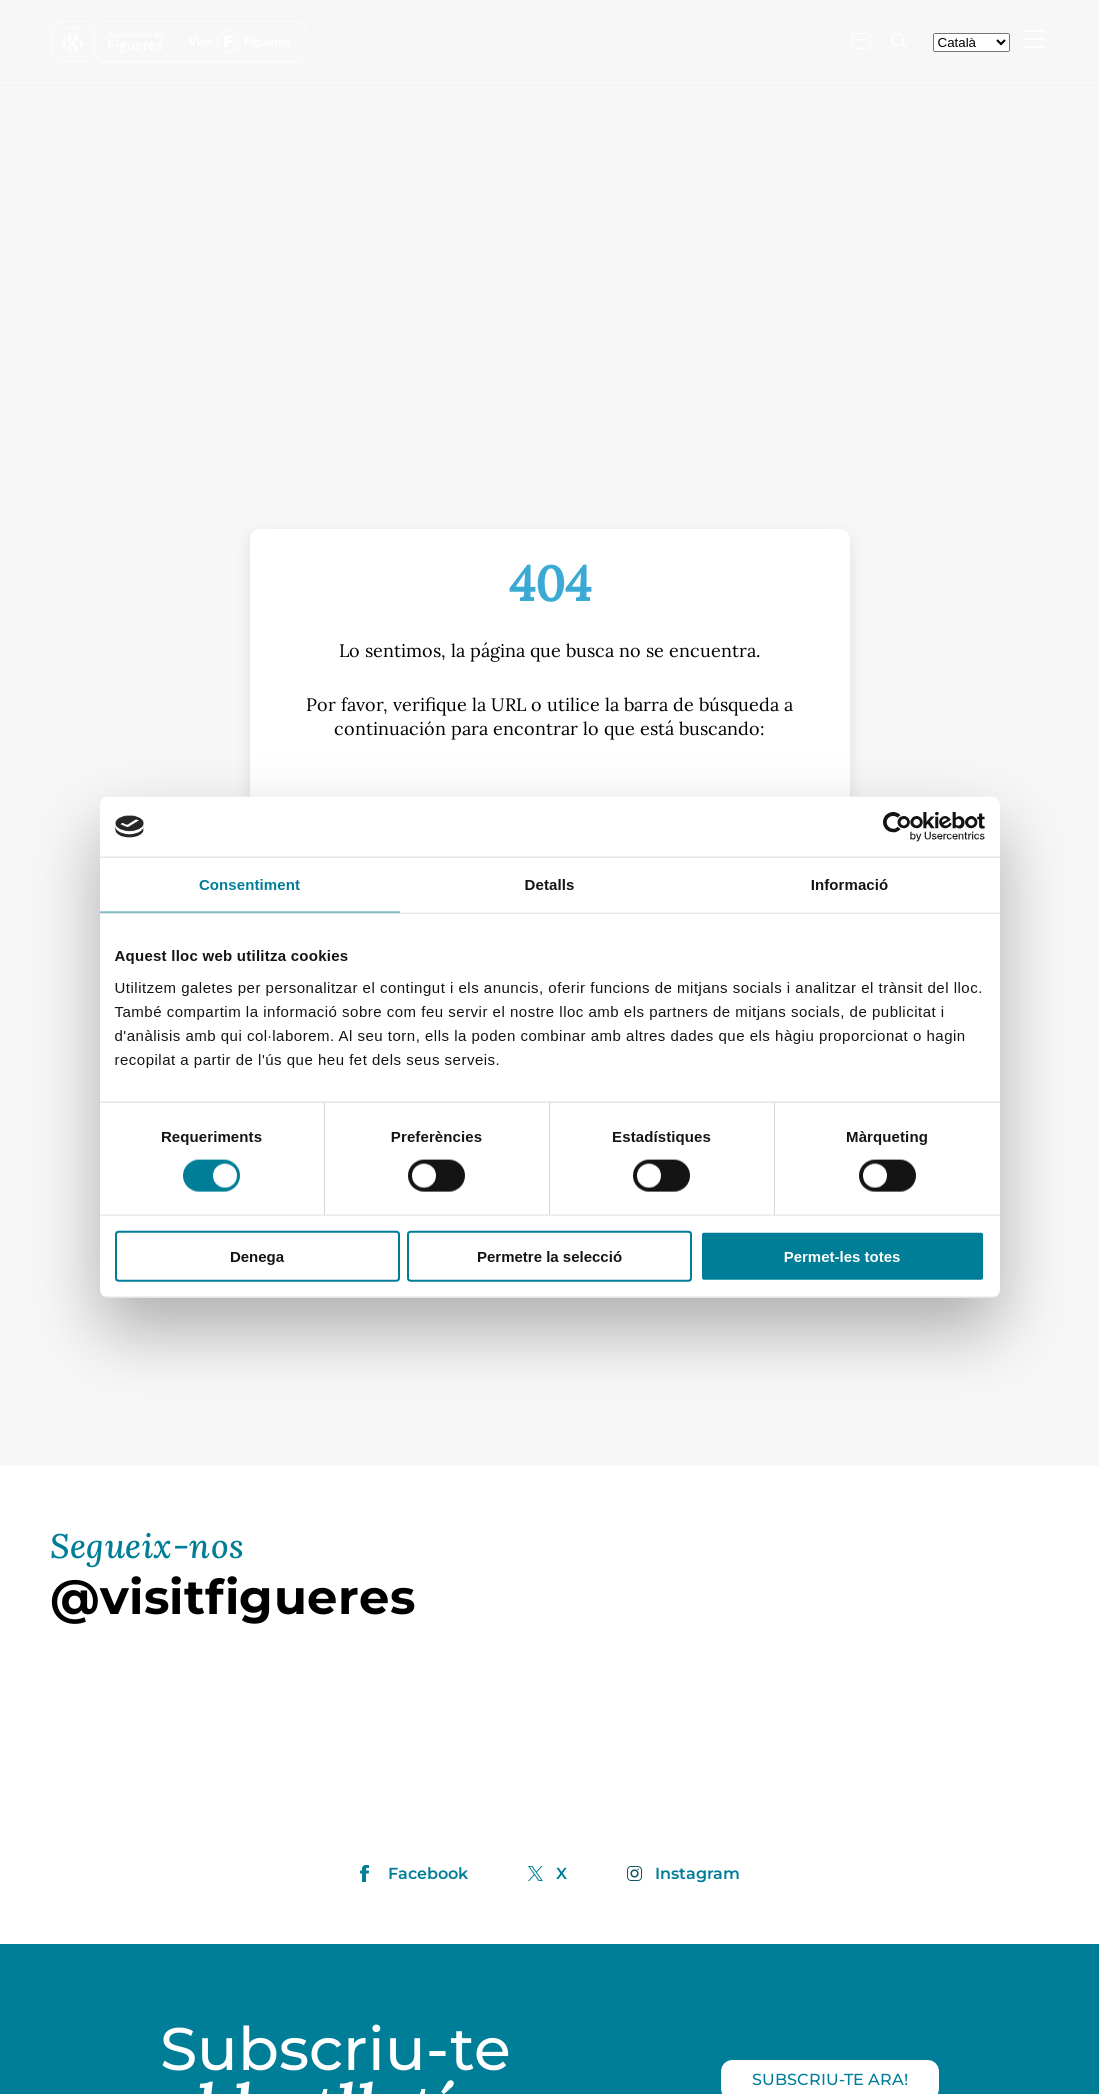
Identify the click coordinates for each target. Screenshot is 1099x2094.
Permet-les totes (842, 1255)
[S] (549, 793)
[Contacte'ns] (861, 41)
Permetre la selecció (549, 1255)
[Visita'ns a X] (803, 39)
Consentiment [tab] (249, 884)
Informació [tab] (850, 884)
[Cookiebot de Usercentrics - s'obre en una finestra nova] (897, 827)
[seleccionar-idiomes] (971, 42)
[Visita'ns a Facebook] (745, 39)
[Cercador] (899, 41)
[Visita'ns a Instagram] (773, 39)
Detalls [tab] (550, 884)
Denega (257, 1255)
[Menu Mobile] (1035, 39)
